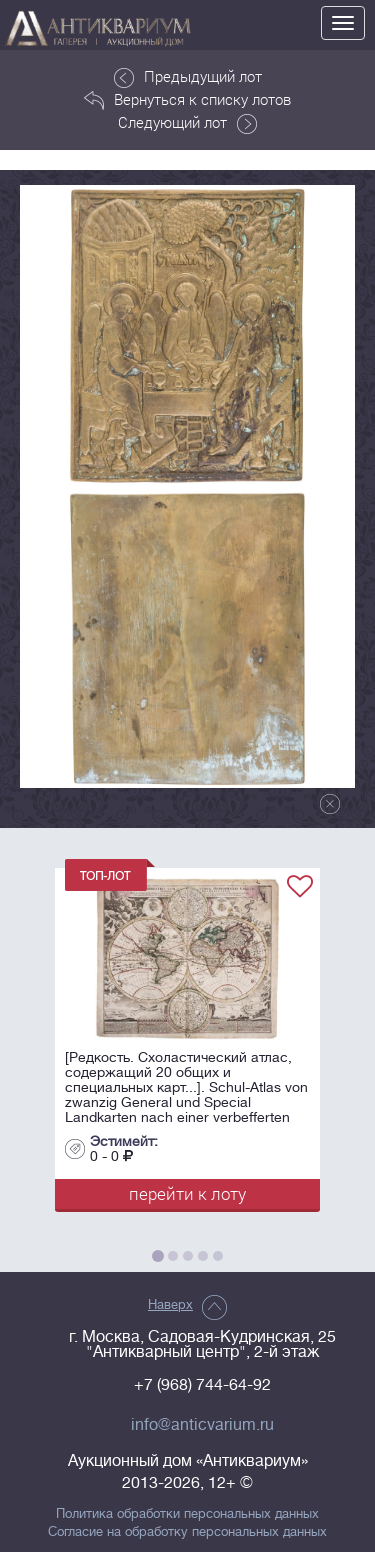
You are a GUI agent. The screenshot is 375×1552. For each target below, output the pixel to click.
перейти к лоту (187, 1193)
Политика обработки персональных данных (187, 1514)
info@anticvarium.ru (202, 1425)
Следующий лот (187, 123)
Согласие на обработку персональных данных (187, 1532)
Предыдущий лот (188, 77)
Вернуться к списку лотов (187, 100)
